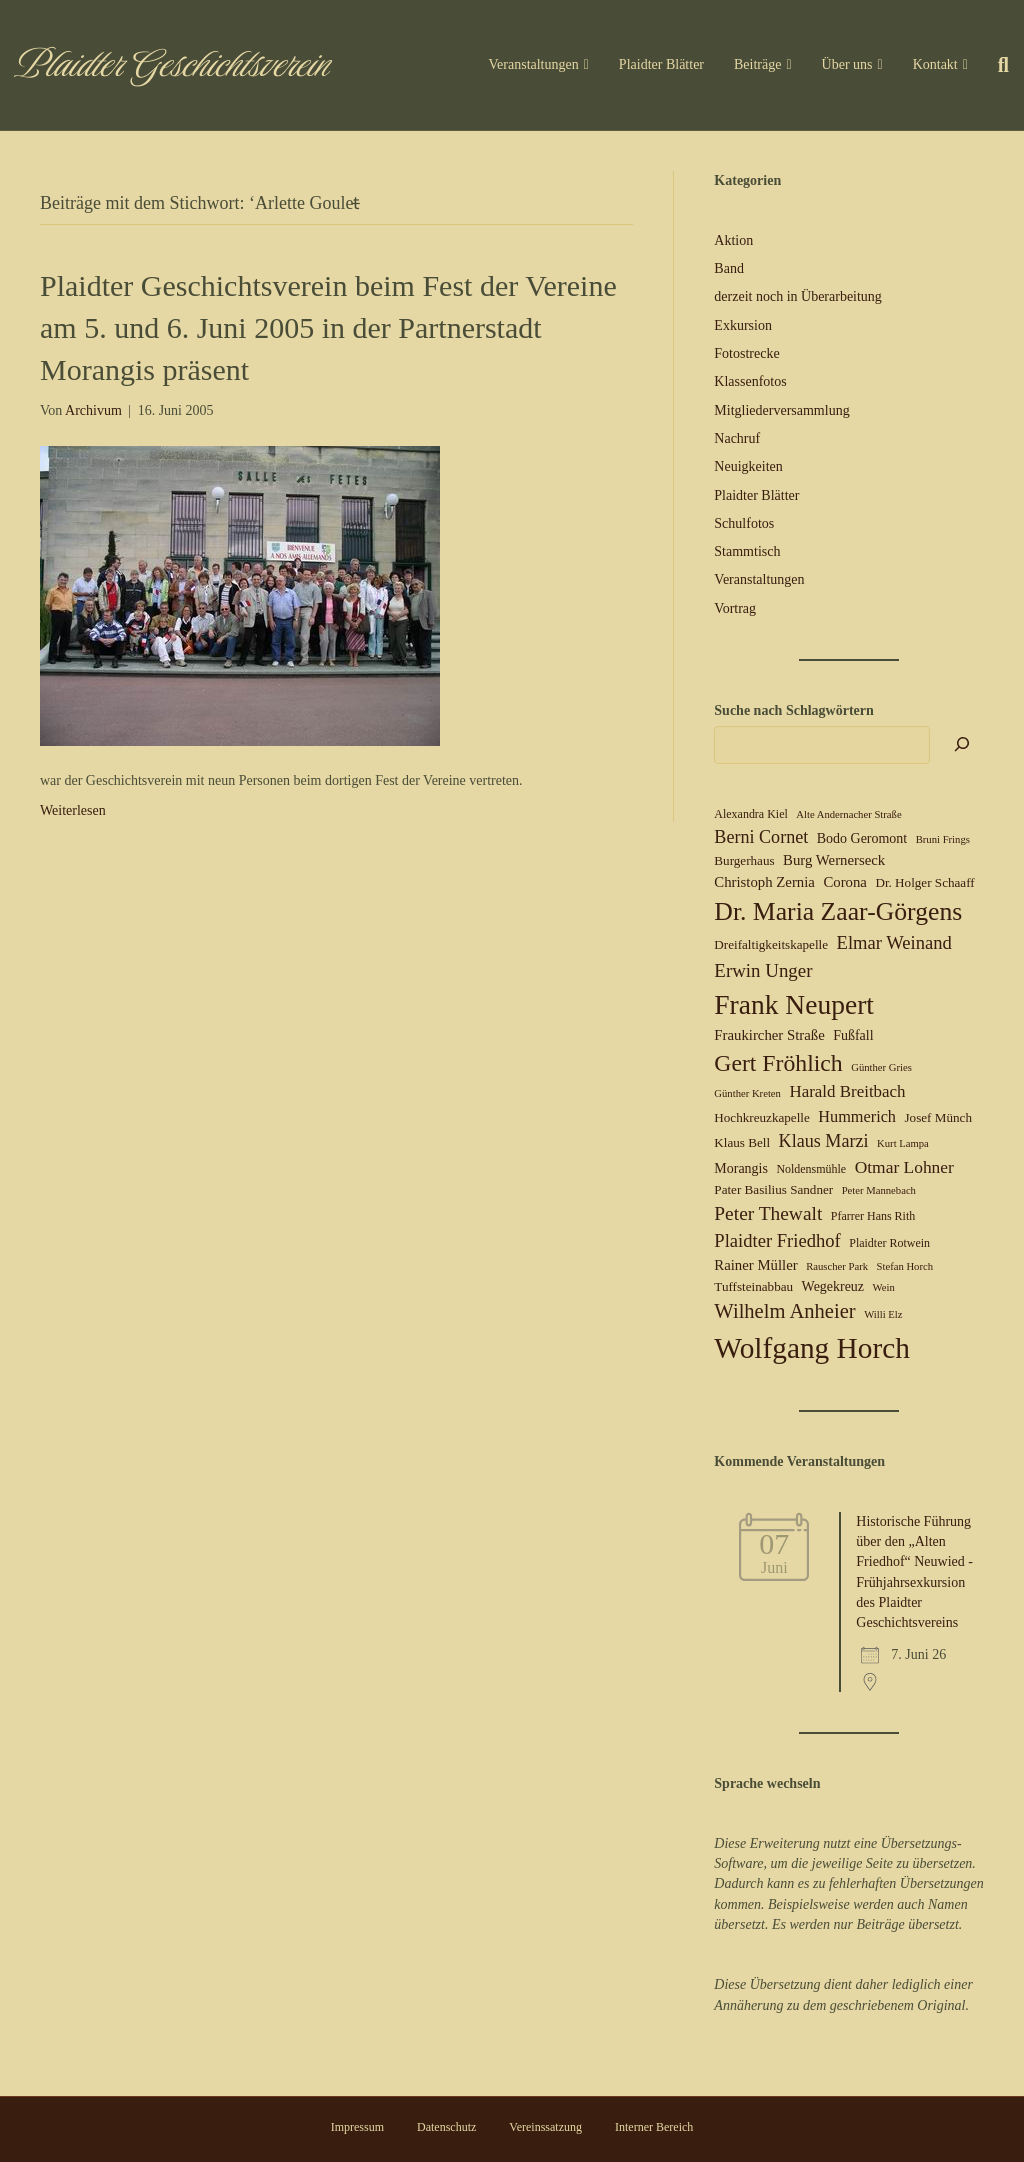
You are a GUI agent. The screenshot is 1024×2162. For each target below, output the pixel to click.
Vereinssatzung (545, 2127)
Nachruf (737, 438)
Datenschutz (446, 2127)
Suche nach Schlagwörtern (793, 710)
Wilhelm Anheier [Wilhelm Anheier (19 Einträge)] (784, 1311)
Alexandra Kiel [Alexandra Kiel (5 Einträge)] (750, 814)
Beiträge (757, 64)
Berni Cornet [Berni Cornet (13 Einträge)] (761, 837)
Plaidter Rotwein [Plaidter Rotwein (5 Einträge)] (889, 1243)
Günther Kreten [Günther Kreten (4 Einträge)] (747, 1093)
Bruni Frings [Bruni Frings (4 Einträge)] (943, 839)
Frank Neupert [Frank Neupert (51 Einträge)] (794, 1004)
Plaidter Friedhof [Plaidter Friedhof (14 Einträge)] (777, 1240)
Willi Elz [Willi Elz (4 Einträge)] (883, 1314)
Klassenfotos (750, 381)
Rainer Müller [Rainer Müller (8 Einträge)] (755, 1265)
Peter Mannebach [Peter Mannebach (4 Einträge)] (879, 1190)
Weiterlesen (73, 810)
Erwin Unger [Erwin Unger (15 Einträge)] (763, 970)
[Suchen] (996, 65)
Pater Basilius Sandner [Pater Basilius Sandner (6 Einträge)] (773, 1189)
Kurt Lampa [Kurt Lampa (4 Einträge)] (903, 1143)
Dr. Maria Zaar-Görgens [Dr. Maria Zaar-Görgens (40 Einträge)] (838, 911)
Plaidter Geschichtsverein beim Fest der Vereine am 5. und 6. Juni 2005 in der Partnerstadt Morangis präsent (328, 327)
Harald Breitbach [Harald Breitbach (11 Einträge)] (847, 1091)
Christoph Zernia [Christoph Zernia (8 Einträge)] (764, 882)
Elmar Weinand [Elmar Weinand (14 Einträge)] (894, 942)
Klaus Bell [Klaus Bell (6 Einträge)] (742, 1142)
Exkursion (743, 325)
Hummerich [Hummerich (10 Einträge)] (857, 1116)
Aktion (733, 240)
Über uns (847, 64)
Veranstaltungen (534, 64)
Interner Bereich (654, 2127)
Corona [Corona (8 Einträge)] (845, 882)
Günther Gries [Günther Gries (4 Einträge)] (881, 1067)
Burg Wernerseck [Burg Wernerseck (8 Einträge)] (834, 860)
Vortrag (735, 608)
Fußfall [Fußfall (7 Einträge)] (853, 1035)
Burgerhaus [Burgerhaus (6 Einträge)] (744, 860)
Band (729, 268)
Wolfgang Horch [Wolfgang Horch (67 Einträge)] (812, 1348)
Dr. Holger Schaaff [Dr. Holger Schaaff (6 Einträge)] (924, 882)
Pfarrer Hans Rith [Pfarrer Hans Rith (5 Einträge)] (873, 1216)
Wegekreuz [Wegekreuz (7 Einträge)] (833, 1286)
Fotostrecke (746, 353)
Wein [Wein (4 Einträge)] (884, 1287)
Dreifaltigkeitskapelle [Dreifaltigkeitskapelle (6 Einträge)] (771, 944)
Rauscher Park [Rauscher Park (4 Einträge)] (837, 1266)
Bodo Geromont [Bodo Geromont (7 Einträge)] (862, 838)
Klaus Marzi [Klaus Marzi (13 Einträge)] (824, 1141)
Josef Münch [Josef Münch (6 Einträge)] (938, 1117)
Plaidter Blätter (661, 64)
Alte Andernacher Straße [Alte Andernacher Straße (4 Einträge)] (848, 814)
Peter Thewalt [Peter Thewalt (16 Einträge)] (768, 1213)
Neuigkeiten (748, 466)
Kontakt (935, 64)
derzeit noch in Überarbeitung (798, 296)
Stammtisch (747, 551)
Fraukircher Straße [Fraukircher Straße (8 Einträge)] (769, 1035)
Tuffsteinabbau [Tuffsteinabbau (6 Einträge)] (753, 1286)
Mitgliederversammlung (781, 410)
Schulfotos (744, 523)
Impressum (357, 2127)
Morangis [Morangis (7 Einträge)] (741, 1168)
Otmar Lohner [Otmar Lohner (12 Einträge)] (904, 1167)
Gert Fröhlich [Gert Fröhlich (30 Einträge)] (778, 1063)
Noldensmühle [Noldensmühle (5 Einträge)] (811, 1169)
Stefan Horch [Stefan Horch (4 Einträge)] (905, 1266)
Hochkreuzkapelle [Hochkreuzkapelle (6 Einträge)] (761, 1117)
